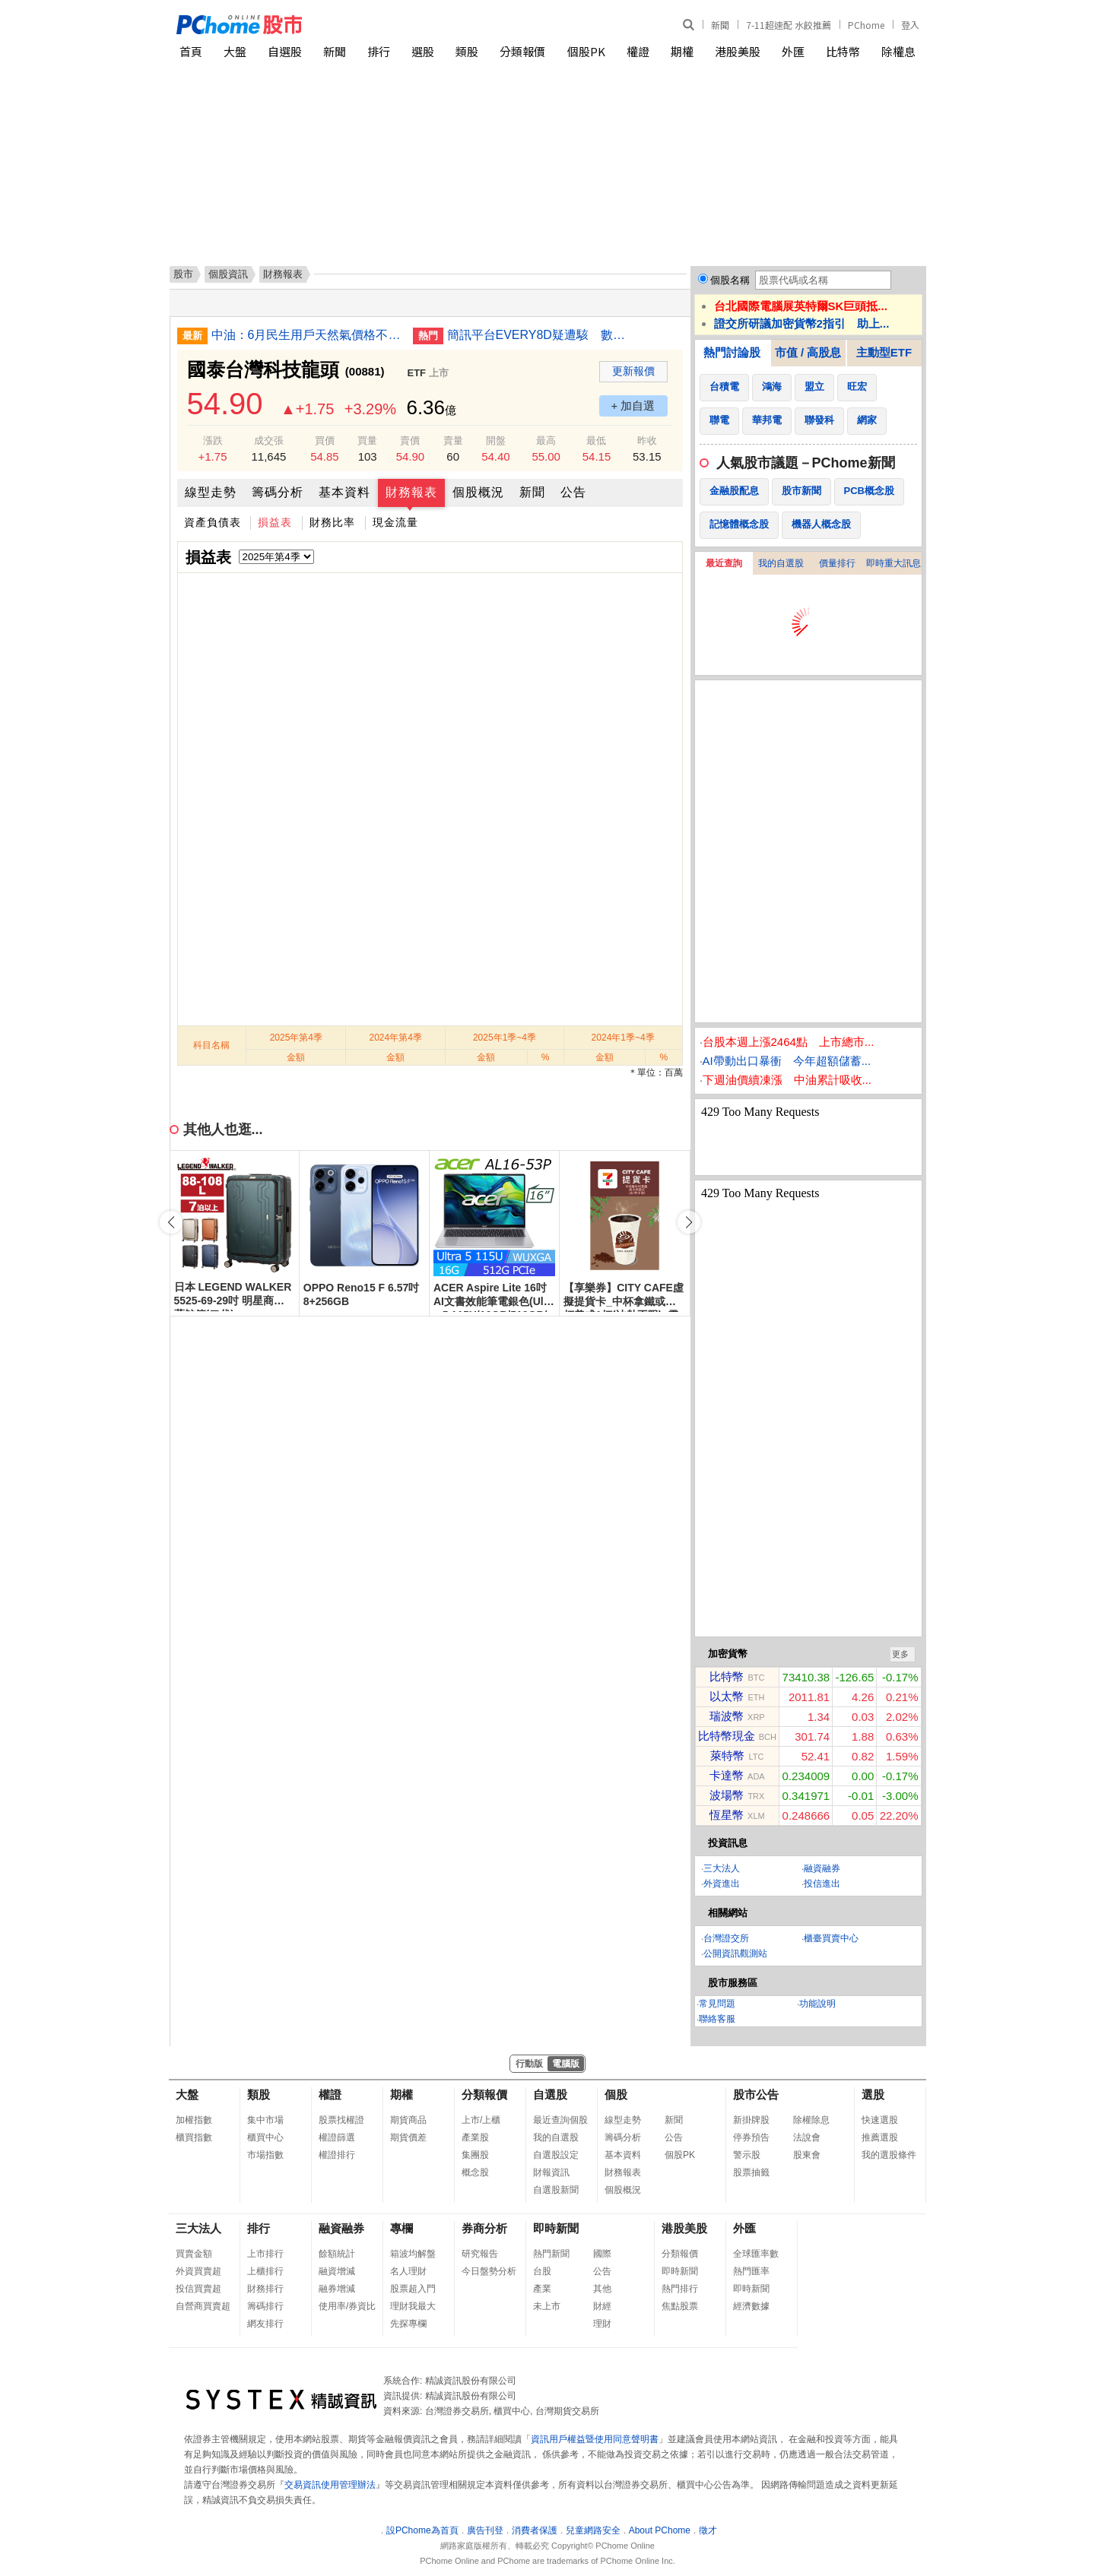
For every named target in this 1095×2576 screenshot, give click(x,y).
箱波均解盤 (413, 2253)
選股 (422, 51)
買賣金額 (194, 2253)
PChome (866, 24)
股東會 (806, 2155)
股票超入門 (413, 2288)
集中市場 (265, 2120)
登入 (910, 24)
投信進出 (822, 1883)
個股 (616, 2094)
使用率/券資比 (347, 2306)
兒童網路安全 (593, 2530)
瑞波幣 (726, 1715)
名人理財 (408, 2271)
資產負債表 (212, 522)
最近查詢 (724, 563)
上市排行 (265, 2253)
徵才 (708, 2530)
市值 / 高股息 (808, 352)
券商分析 (484, 2228)
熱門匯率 (751, 2271)
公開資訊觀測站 (735, 1953)
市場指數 (265, 2155)
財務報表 (411, 492)
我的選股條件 (889, 2155)
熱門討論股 (731, 352)
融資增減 (337, 2271)
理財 (602, 2323)
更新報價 (633, 371)
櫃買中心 (265, 2137)
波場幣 (726, 1795)
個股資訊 (228, 274)
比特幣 (843, 51)
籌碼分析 (277, 492)
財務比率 (332, 522)
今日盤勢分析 (489, 2271)
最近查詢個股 (560, 2120)
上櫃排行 (265, 2271)
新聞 (720, 24)
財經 (602, 2306)
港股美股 (737, 51)
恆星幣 (726, 1814)
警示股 (746, 2155)
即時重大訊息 (893, 563)
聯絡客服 (717, 2019)
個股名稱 (730, 280)
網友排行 (265, 2323)
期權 (682, 51)
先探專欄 (408, 2323)
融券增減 (337, 2288)
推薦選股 (880, 2137)
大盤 (235, 51)
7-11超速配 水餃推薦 (788, 24)
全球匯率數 (756, 2253)
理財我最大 (413, 2306)
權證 (638, 51)
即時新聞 (556, 2228)
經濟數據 (751, 2306)
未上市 (546, 2306)
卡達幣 (726, 1775)
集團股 (475, 2155)
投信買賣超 (198, 2288)
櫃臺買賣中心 (831, 1938)
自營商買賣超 (203, 2306)
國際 (602, 2253)
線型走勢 (210, 492)
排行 (378, 51)
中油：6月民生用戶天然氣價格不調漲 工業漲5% (306, 334)
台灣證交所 (726, 1938)
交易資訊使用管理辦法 (330, 2484)
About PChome (659, 2530)
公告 (573, 492)
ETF (417, 373)
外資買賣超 (198, 2271)
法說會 (806, 2137)
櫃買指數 (194, 2137)
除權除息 (811, 2120)
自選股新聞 (556, 2190)
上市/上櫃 (481, 2120)
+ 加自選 (633, 405)
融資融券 (822, 1868)
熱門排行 (680, 2288)
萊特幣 (727, 1755)
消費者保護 (534, 2530)
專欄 (401, 2228)
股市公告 (756, 2094)
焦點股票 (680, 2306)
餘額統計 (337, 2253)
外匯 (793, 51)
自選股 (285, 51)
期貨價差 (408, 2137)
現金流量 (395, 522)
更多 (900, 1654)
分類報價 (522, 51)
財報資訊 (551, 2172)
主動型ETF (884, 352)
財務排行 (265, 2288)
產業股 (475, 2137)
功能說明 (817, 2003)
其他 (602, 2288)
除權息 (898, 51)
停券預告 (751, 2137)
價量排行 (837, 563)
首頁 (190, 51)
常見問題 (717, 2003)
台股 (542, 2271)
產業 (542, 2288)
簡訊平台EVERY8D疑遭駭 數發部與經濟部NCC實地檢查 (542, 334)
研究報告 (480, 2253)
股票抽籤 (751, 2172)
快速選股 (880, 2120)
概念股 (475, 2172)
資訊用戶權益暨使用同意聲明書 (595, 2439)
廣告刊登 (485, 2530)
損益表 (275, 522)
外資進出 (721, 1883)
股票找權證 (341, 2120)
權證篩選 (337, 2137)
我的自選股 (781, 563)
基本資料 (344, 492)
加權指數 (194, 2120)
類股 (466, 51)
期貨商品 (408, 2120)
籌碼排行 (265, 2306)
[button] (689, 1222)
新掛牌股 (751, 2120)
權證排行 (337, 2155)
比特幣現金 (726, 1735)
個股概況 (478, 492)
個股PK (586, 51)
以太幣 (726, 1696)
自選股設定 (556, 2155)
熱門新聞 (551, 2253)
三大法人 (721, 1868)
